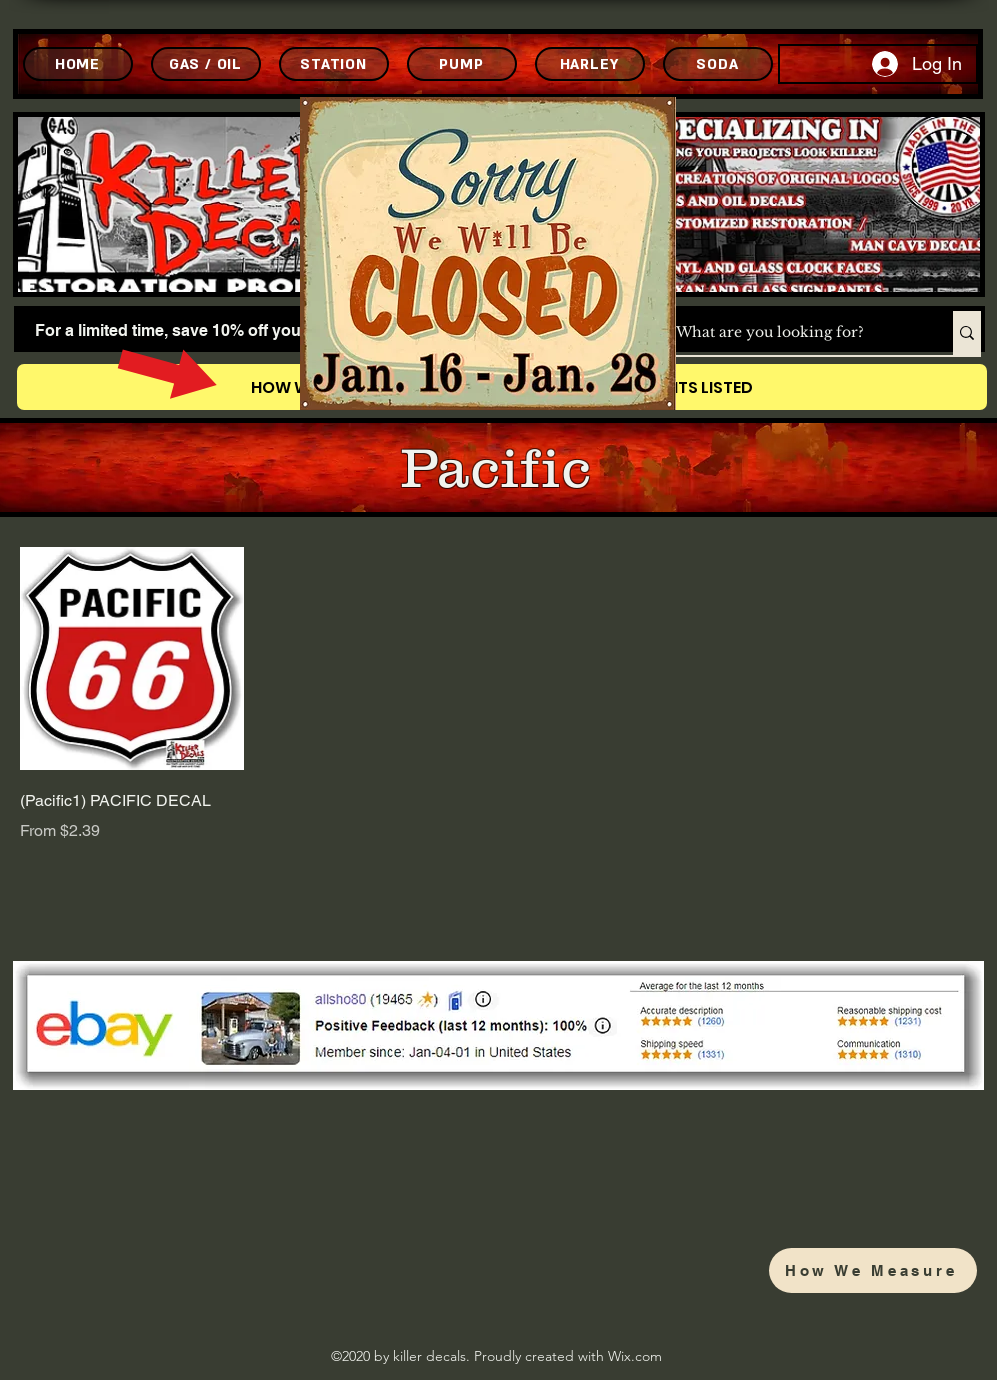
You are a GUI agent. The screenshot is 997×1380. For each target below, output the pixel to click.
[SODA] (718, 64)
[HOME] (78, 64)
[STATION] (334, 64)
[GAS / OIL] (206, 64)
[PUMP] (462, 64)
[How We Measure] (873, 1270)
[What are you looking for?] (793, 333)
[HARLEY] (590, 64)
